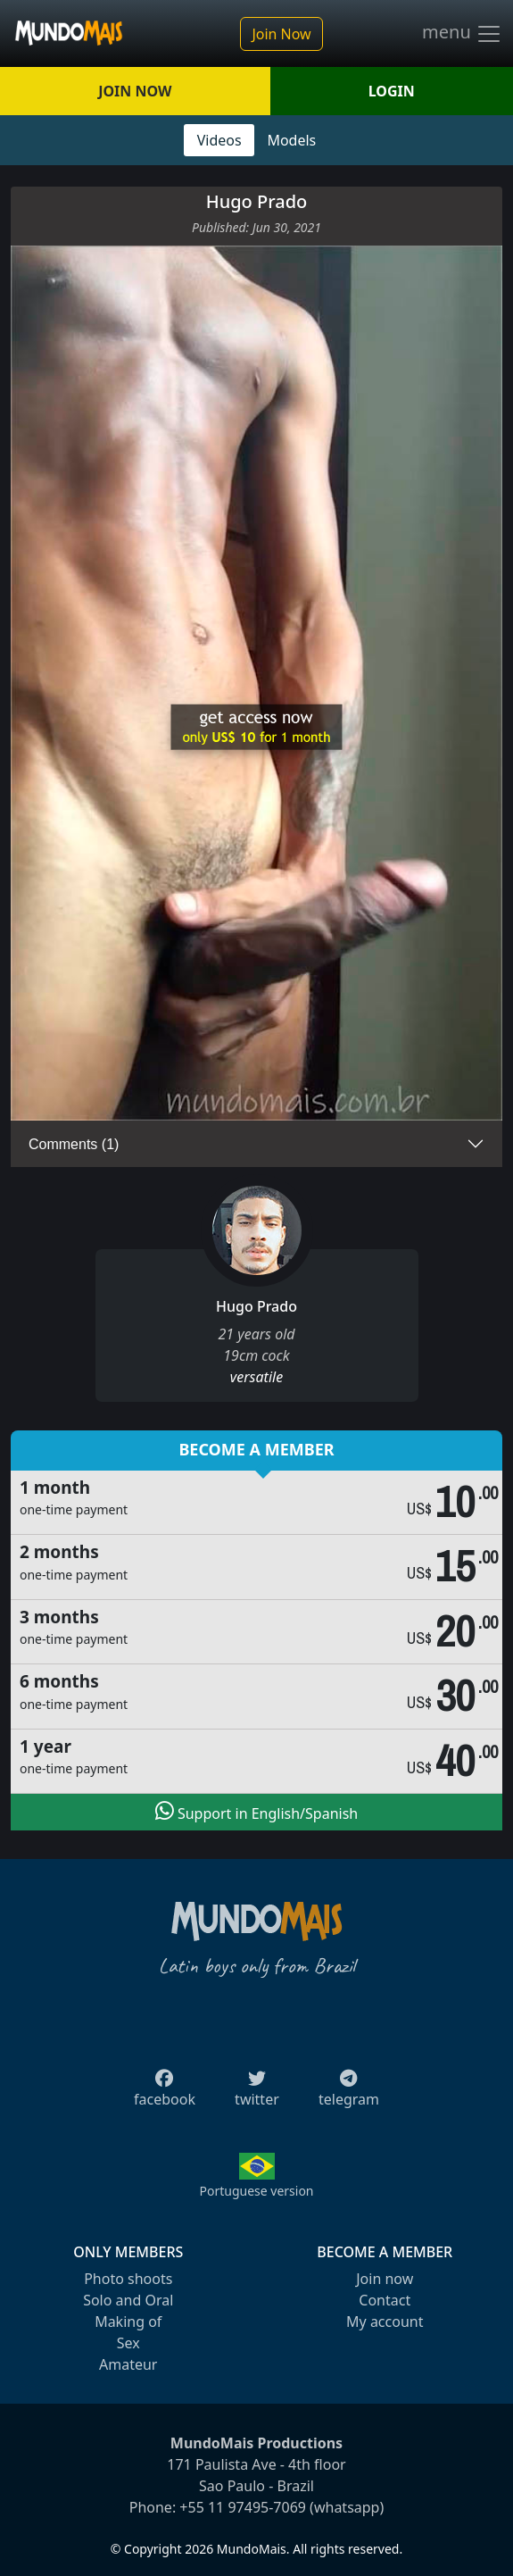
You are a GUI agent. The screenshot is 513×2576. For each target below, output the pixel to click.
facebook (164, 2094)
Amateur (128, 2364)
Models (291, 140)
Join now (384, 2278)
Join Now (281, 34)
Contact (384, 2300)
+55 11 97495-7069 (242, 2507)
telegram (349, 2094)
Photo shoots (128, 2278)
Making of (128, 2321)
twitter (257, 2094)
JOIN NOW (134, 91)
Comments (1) (74, 1144)
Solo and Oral (128, 2300)
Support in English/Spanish (256, 1811)
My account (384, 2321)
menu (462, 34)
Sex (128, 2343)
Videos (219, 140)
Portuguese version (256, 2190)
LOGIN (391, 91)
